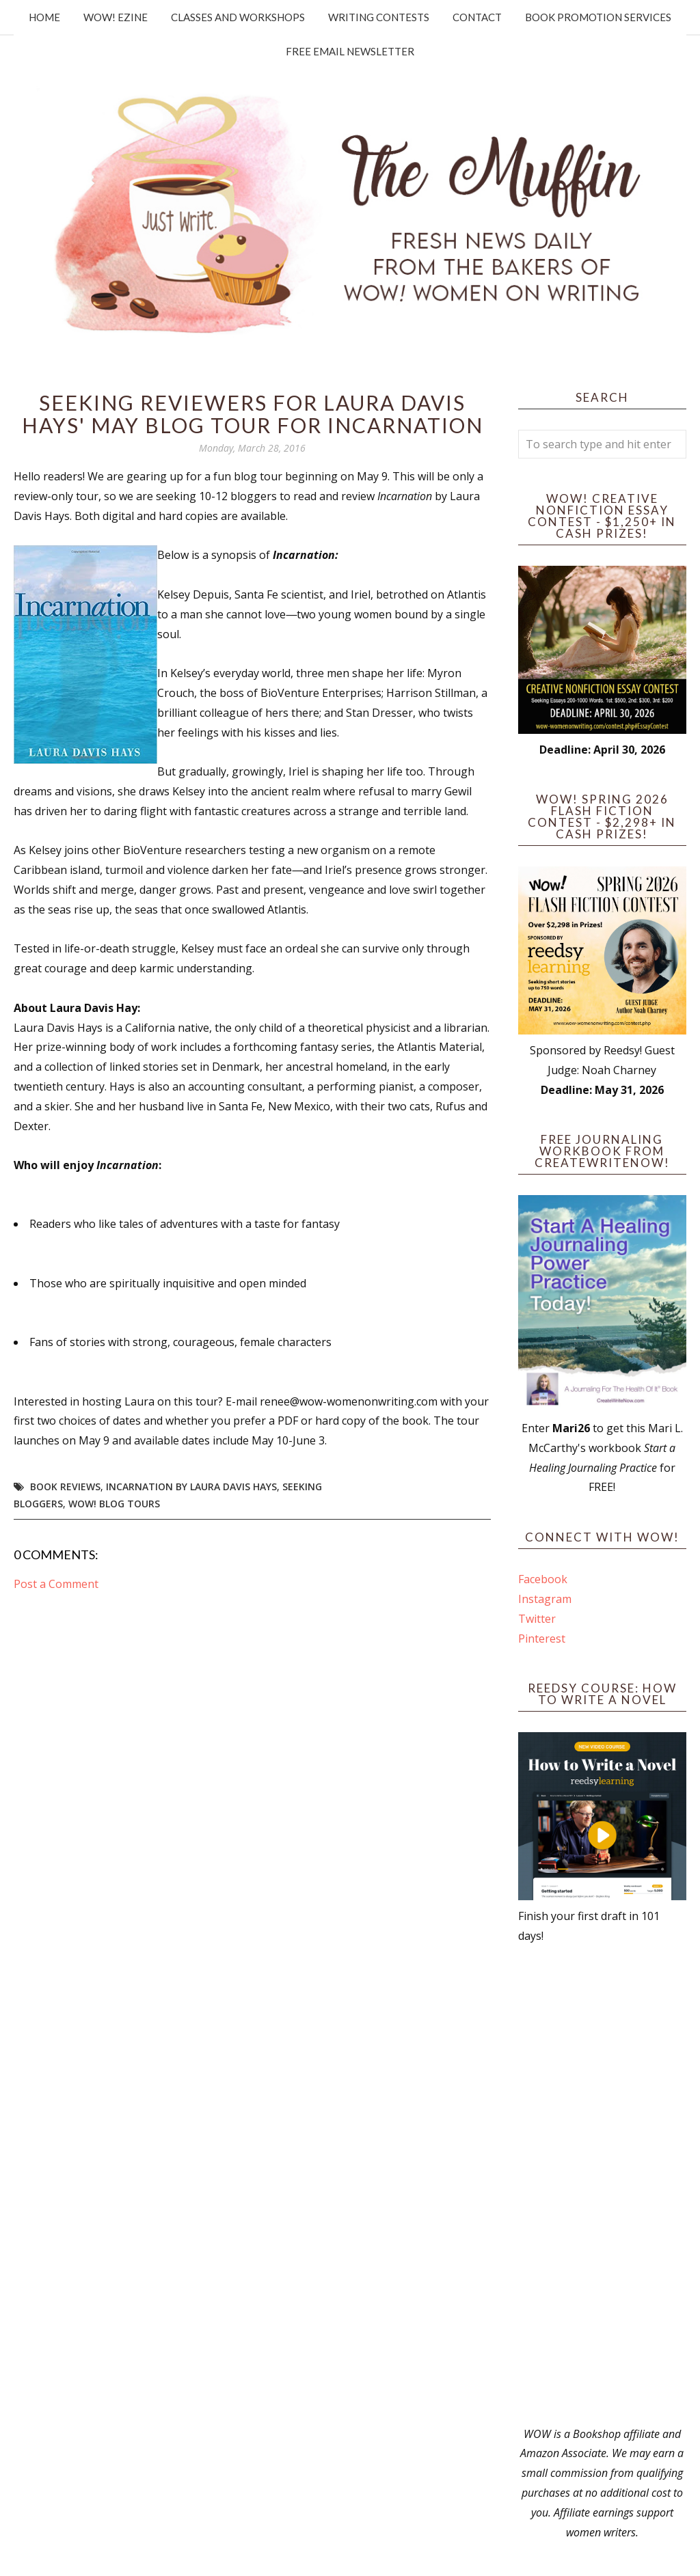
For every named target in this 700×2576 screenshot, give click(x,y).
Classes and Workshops (238, 17)
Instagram (544, 1598)
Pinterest (541, 1638)
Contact (477, 17)
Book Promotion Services (598, 17)
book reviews (65, 1486)
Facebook (542, 1579)
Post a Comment (56, 1583)
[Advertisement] (602, 2185)
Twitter (537, 1618)
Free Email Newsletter (350, 51)
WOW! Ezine (115, 17)
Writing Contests (378, 17)
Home (44, 17)
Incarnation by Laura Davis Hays (191, 1486)
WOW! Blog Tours (114, 1503)
